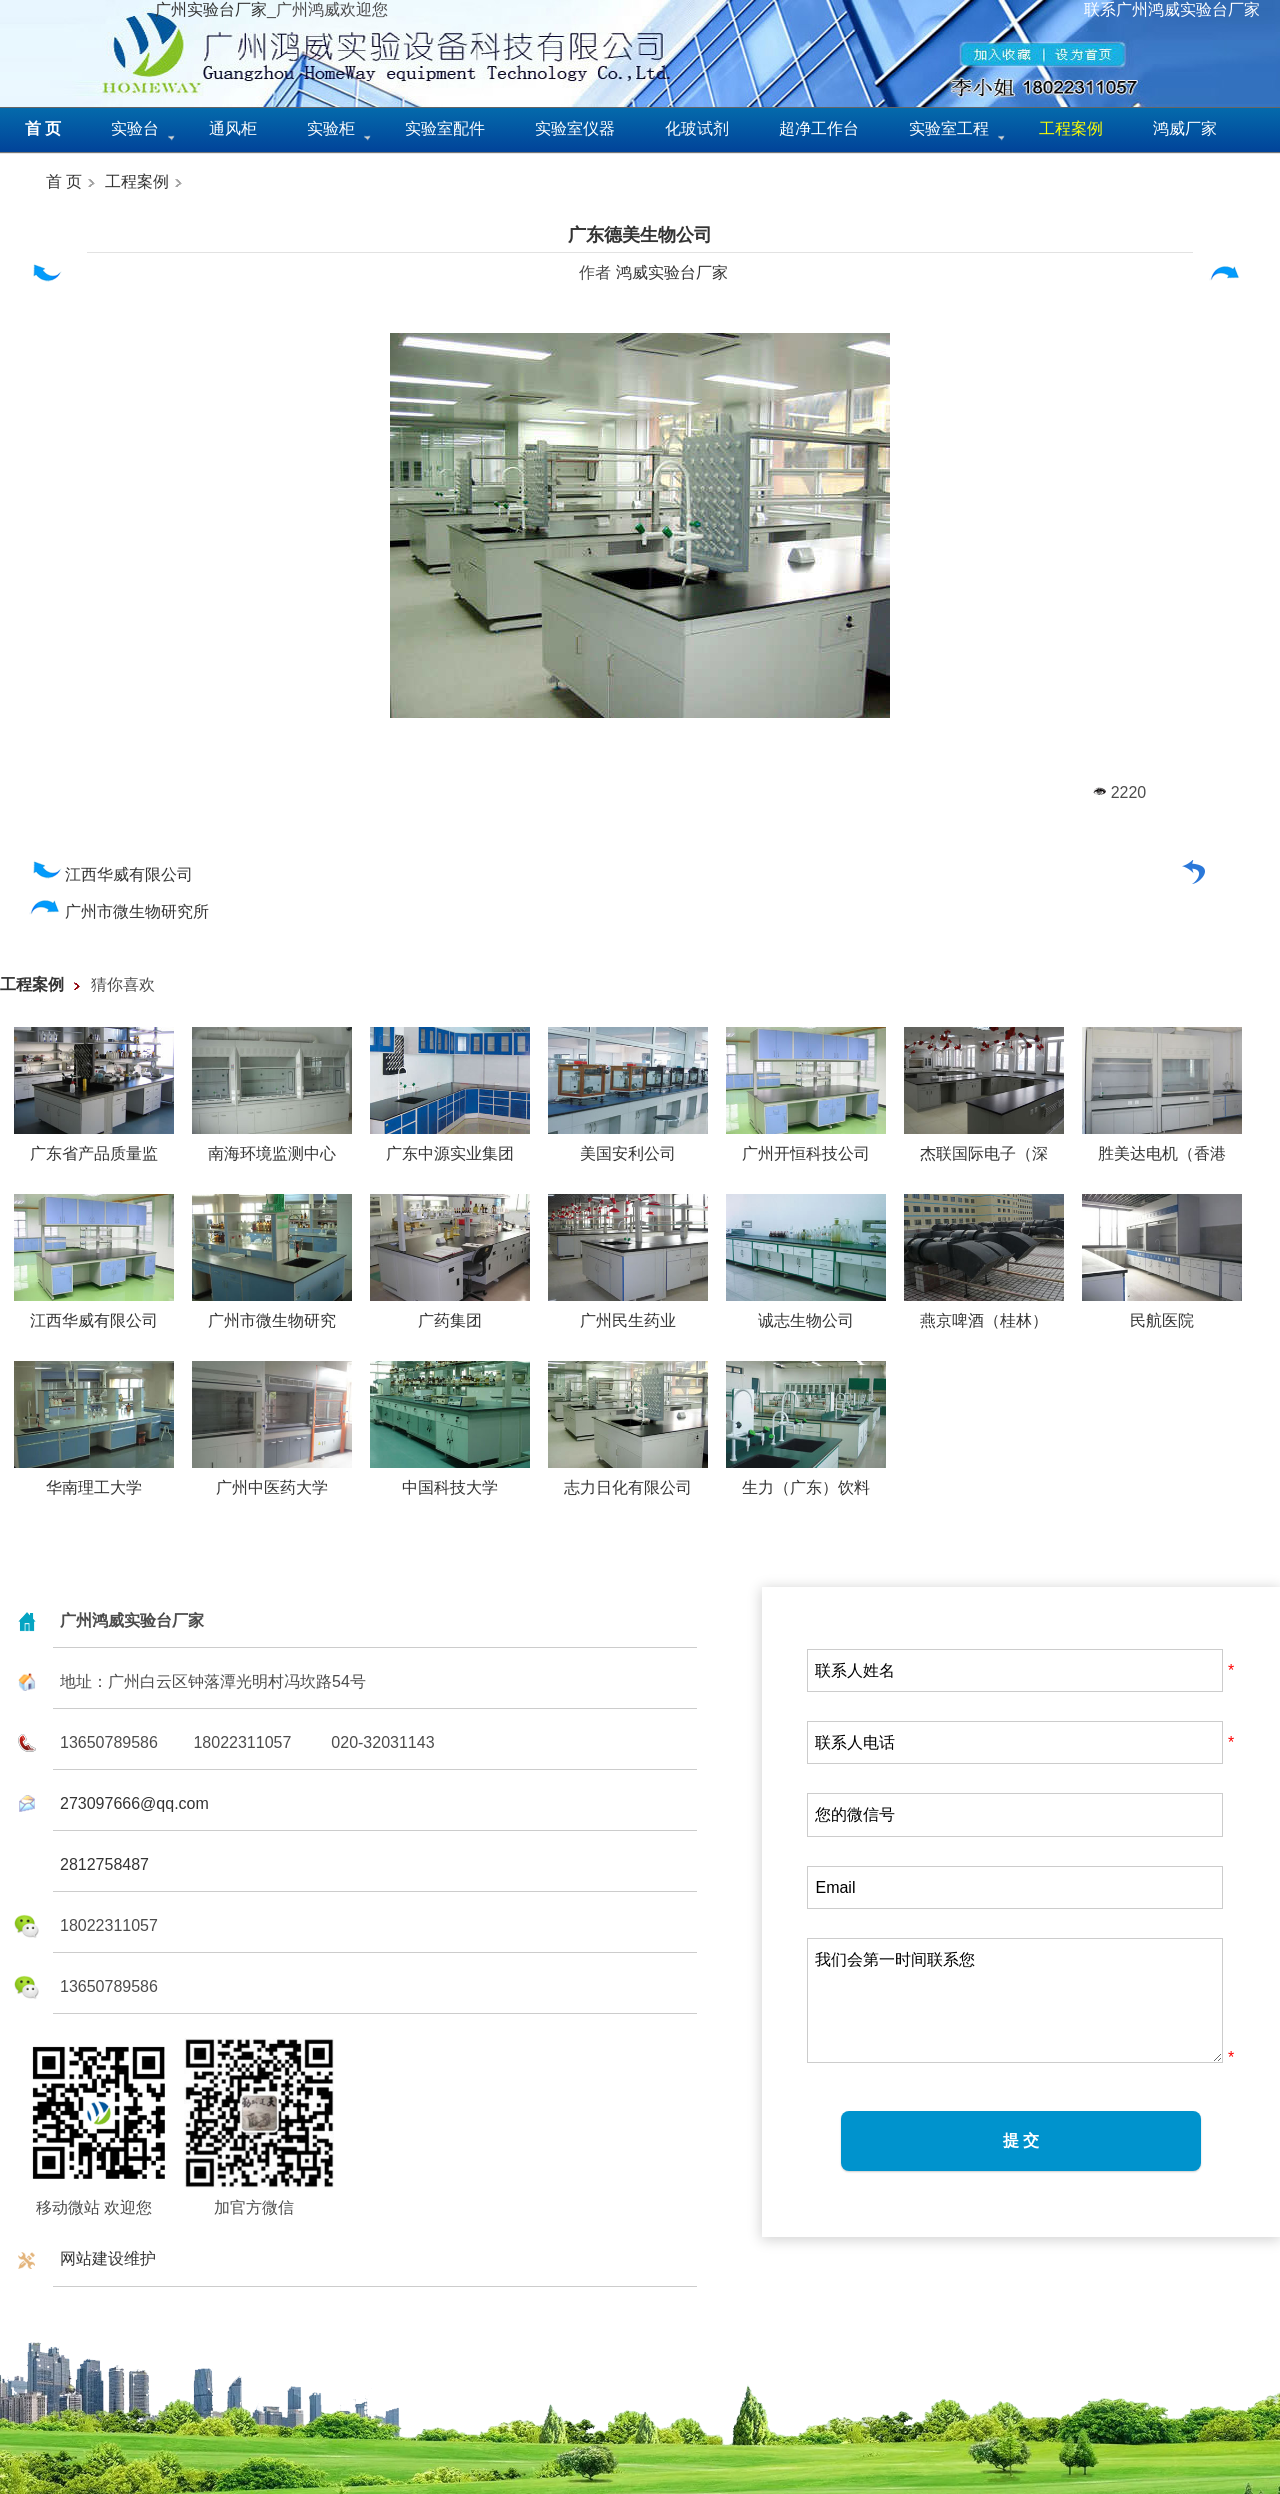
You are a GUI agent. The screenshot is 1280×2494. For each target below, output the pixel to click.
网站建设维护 (108, 2258)
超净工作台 (819, 128)
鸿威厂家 (1185, 128)
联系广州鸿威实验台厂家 (1172, 9)
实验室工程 (949, 128)
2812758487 (104, 1864)
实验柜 (331, 128)
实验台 (135, 128)
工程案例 (137, 181)
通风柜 (233, 128)
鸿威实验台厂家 (672, 272)
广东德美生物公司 (640, 235)
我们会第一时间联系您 (1015, 2000)
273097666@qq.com (134, 1803)
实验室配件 (445, 128)
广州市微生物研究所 (119, 911)
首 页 (64, 181)
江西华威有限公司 (111, 874)
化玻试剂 (697, 128)
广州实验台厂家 (211, 9)
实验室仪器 (575, 128)
